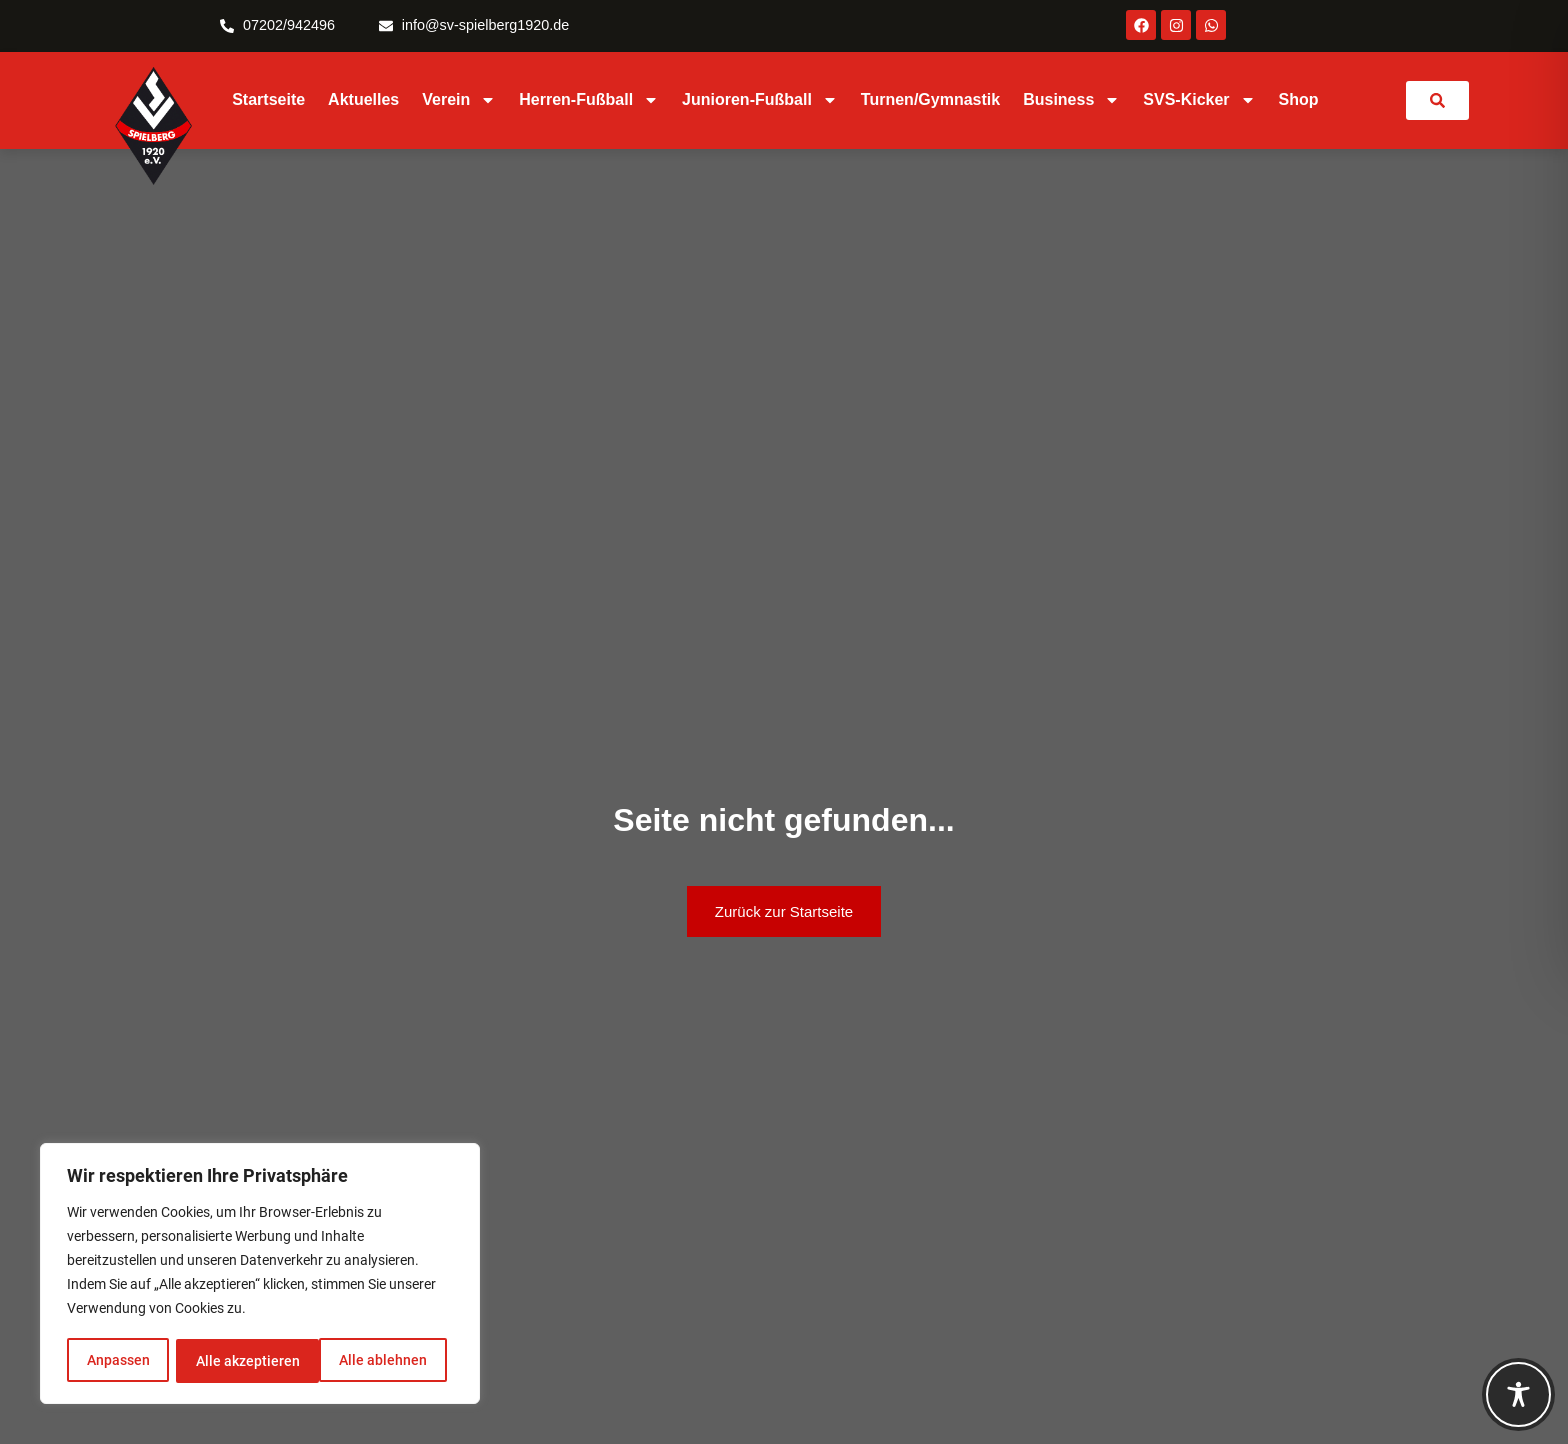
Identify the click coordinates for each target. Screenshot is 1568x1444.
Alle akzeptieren (382, 1361)
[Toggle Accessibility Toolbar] (1518, 1394)
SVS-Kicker (1199, 100)
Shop (1299, 99)
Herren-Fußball (589, 100)
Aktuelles (363, 99)
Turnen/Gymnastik (930, 99)
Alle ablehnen (239, 1361)
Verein (459, 100)
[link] (1437, 100)
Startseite (268, 99)
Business (1071, 100)
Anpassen (117, 1361)
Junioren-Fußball (760, 100)
